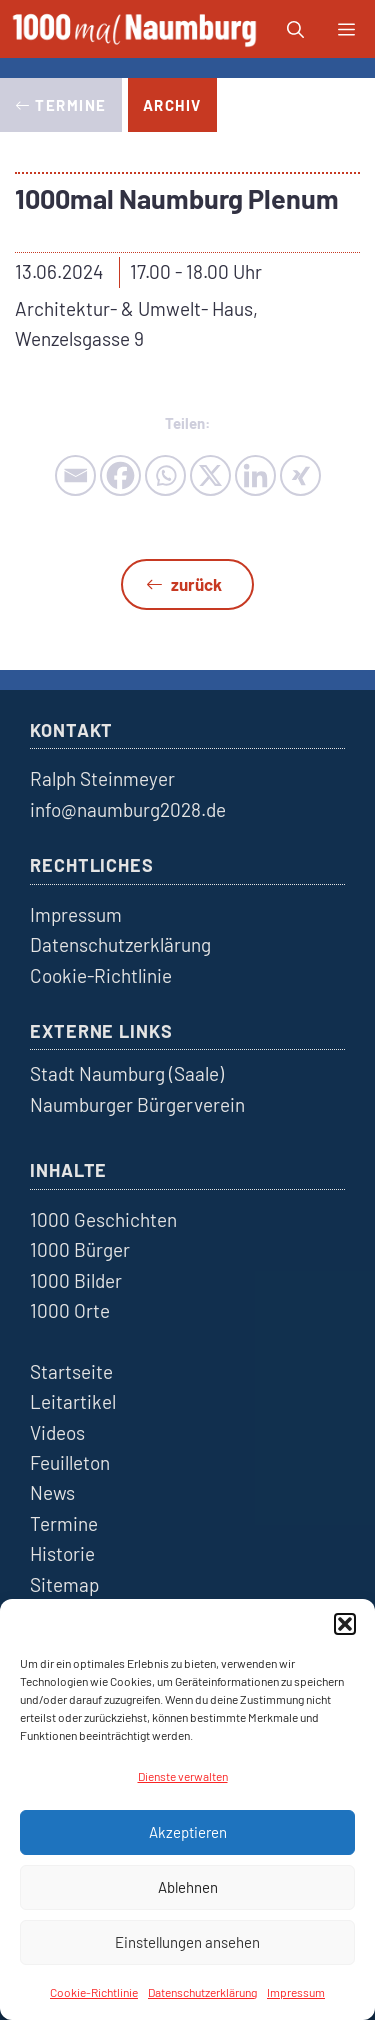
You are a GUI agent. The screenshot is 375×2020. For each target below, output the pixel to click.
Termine (64, 1523)
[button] (345, 1624)
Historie (62, 1553)
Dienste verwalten (183, 1776)
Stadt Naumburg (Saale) (127, 1073)
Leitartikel (73, 1401)
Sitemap (64, 1584)
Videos (57, 1432)
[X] (210, 475)
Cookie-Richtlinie (94, 1992)
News (52, 1492)
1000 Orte (70, 1310)
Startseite (71, 1371)
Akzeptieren (188, 1832)
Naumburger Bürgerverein (137, 1104)
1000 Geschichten (103, 1219)
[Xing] (300, 475)
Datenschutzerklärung (202, 1992)
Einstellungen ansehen (187, 1942)
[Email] (75, 475)
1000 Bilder (76, 1280)
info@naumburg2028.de (128, 809)
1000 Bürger (80, 1249)
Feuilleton (70, 1462)
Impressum (296, 1992)
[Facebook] (120, 475)
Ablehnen (188, 1887)
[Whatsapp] (165, 475)
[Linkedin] (255, 475)
